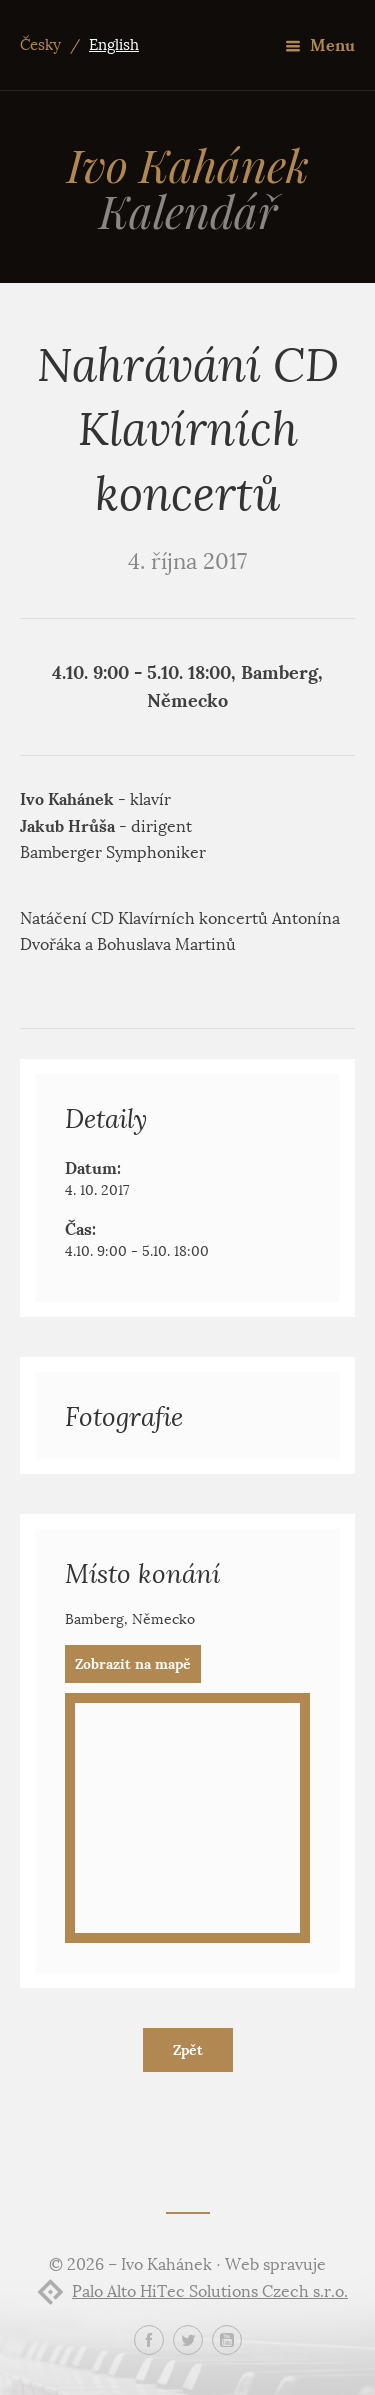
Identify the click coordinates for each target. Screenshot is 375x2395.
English (114, 45)
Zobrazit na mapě (133, 1664)
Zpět (188, 2050)
